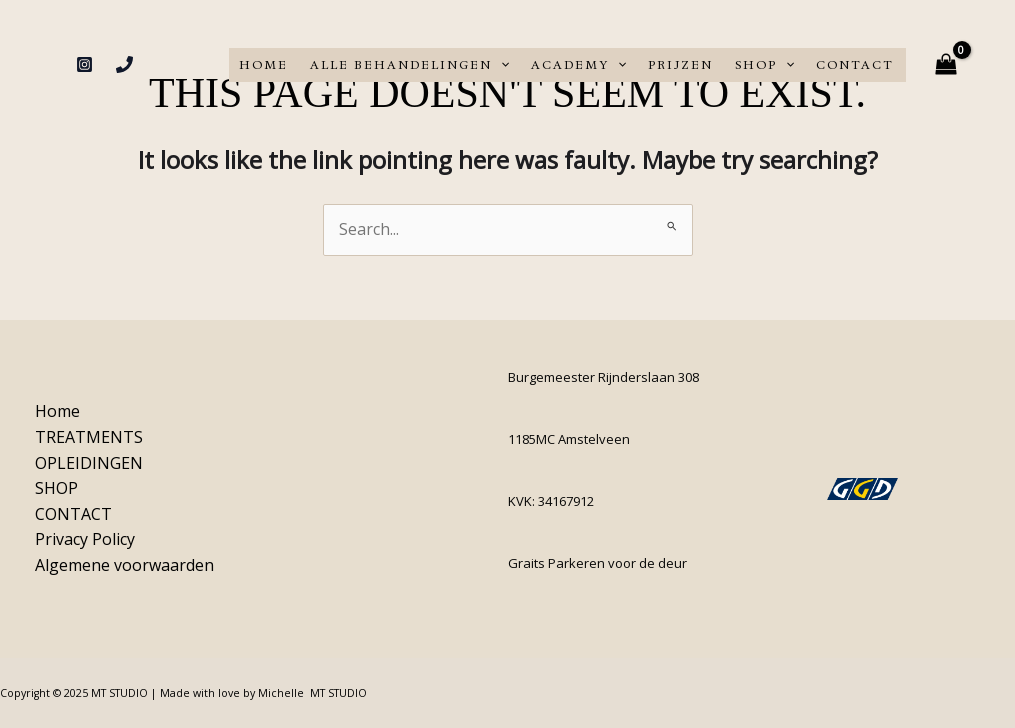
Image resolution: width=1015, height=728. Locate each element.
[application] (500, 65)
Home (263, 65)
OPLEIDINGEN (89, 463)
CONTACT (855, 65)
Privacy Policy (85, 539)
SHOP (764, 65)
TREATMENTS (89, 437)
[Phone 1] (124, 64)
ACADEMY (578, 65)
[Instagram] (84, 64)
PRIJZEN (680, 65)
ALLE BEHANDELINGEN (409, 65)
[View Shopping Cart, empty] (945, 64)
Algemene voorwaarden (124, 565)
